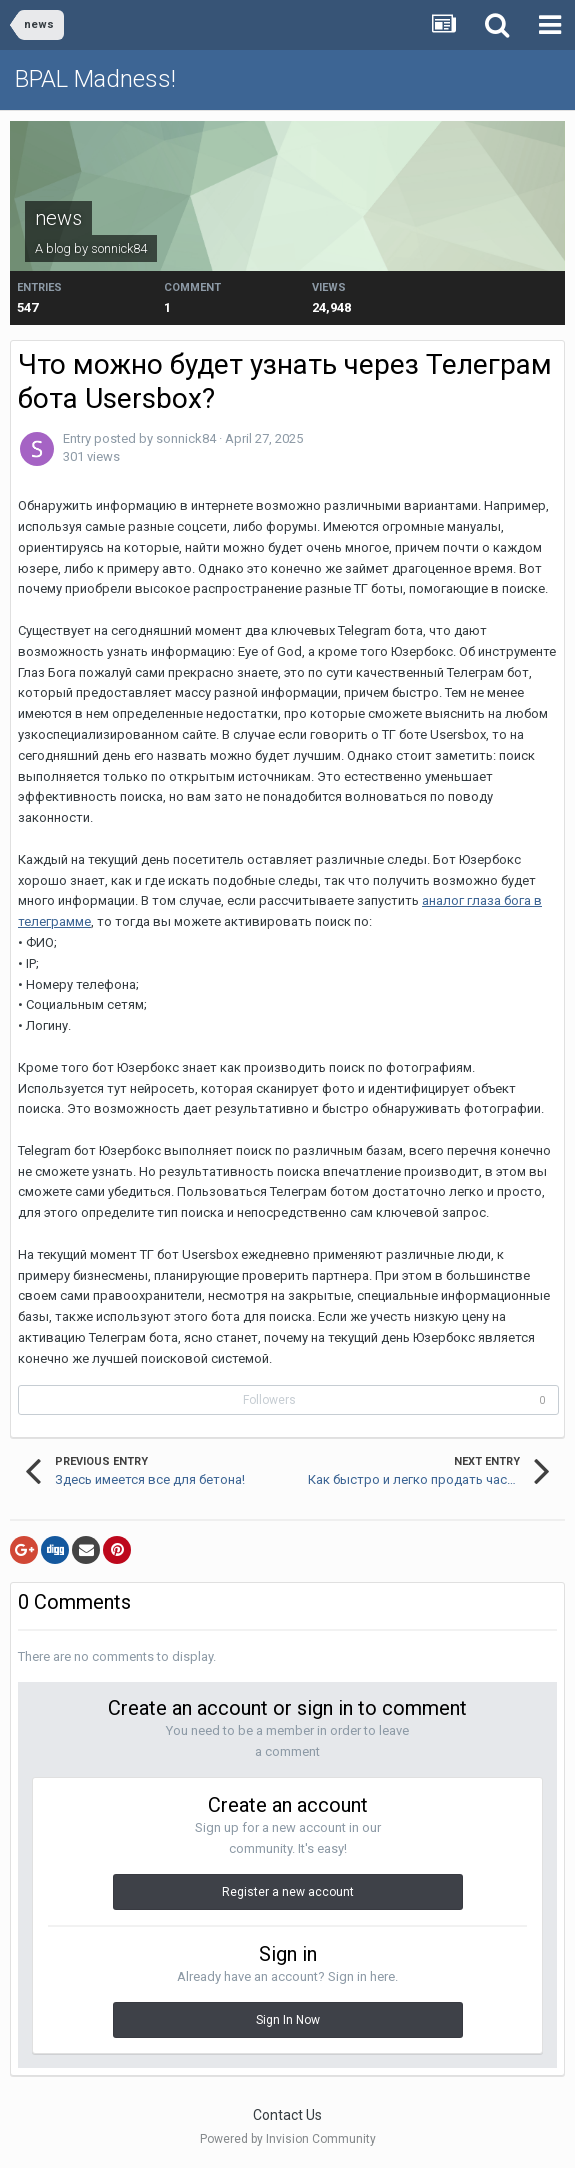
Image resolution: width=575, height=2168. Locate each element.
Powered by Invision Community (288, 2139)
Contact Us (287, 2115)
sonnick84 (119, 248)
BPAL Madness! (95, 79)
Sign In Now (288, 2020)
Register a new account (288, 1892)
